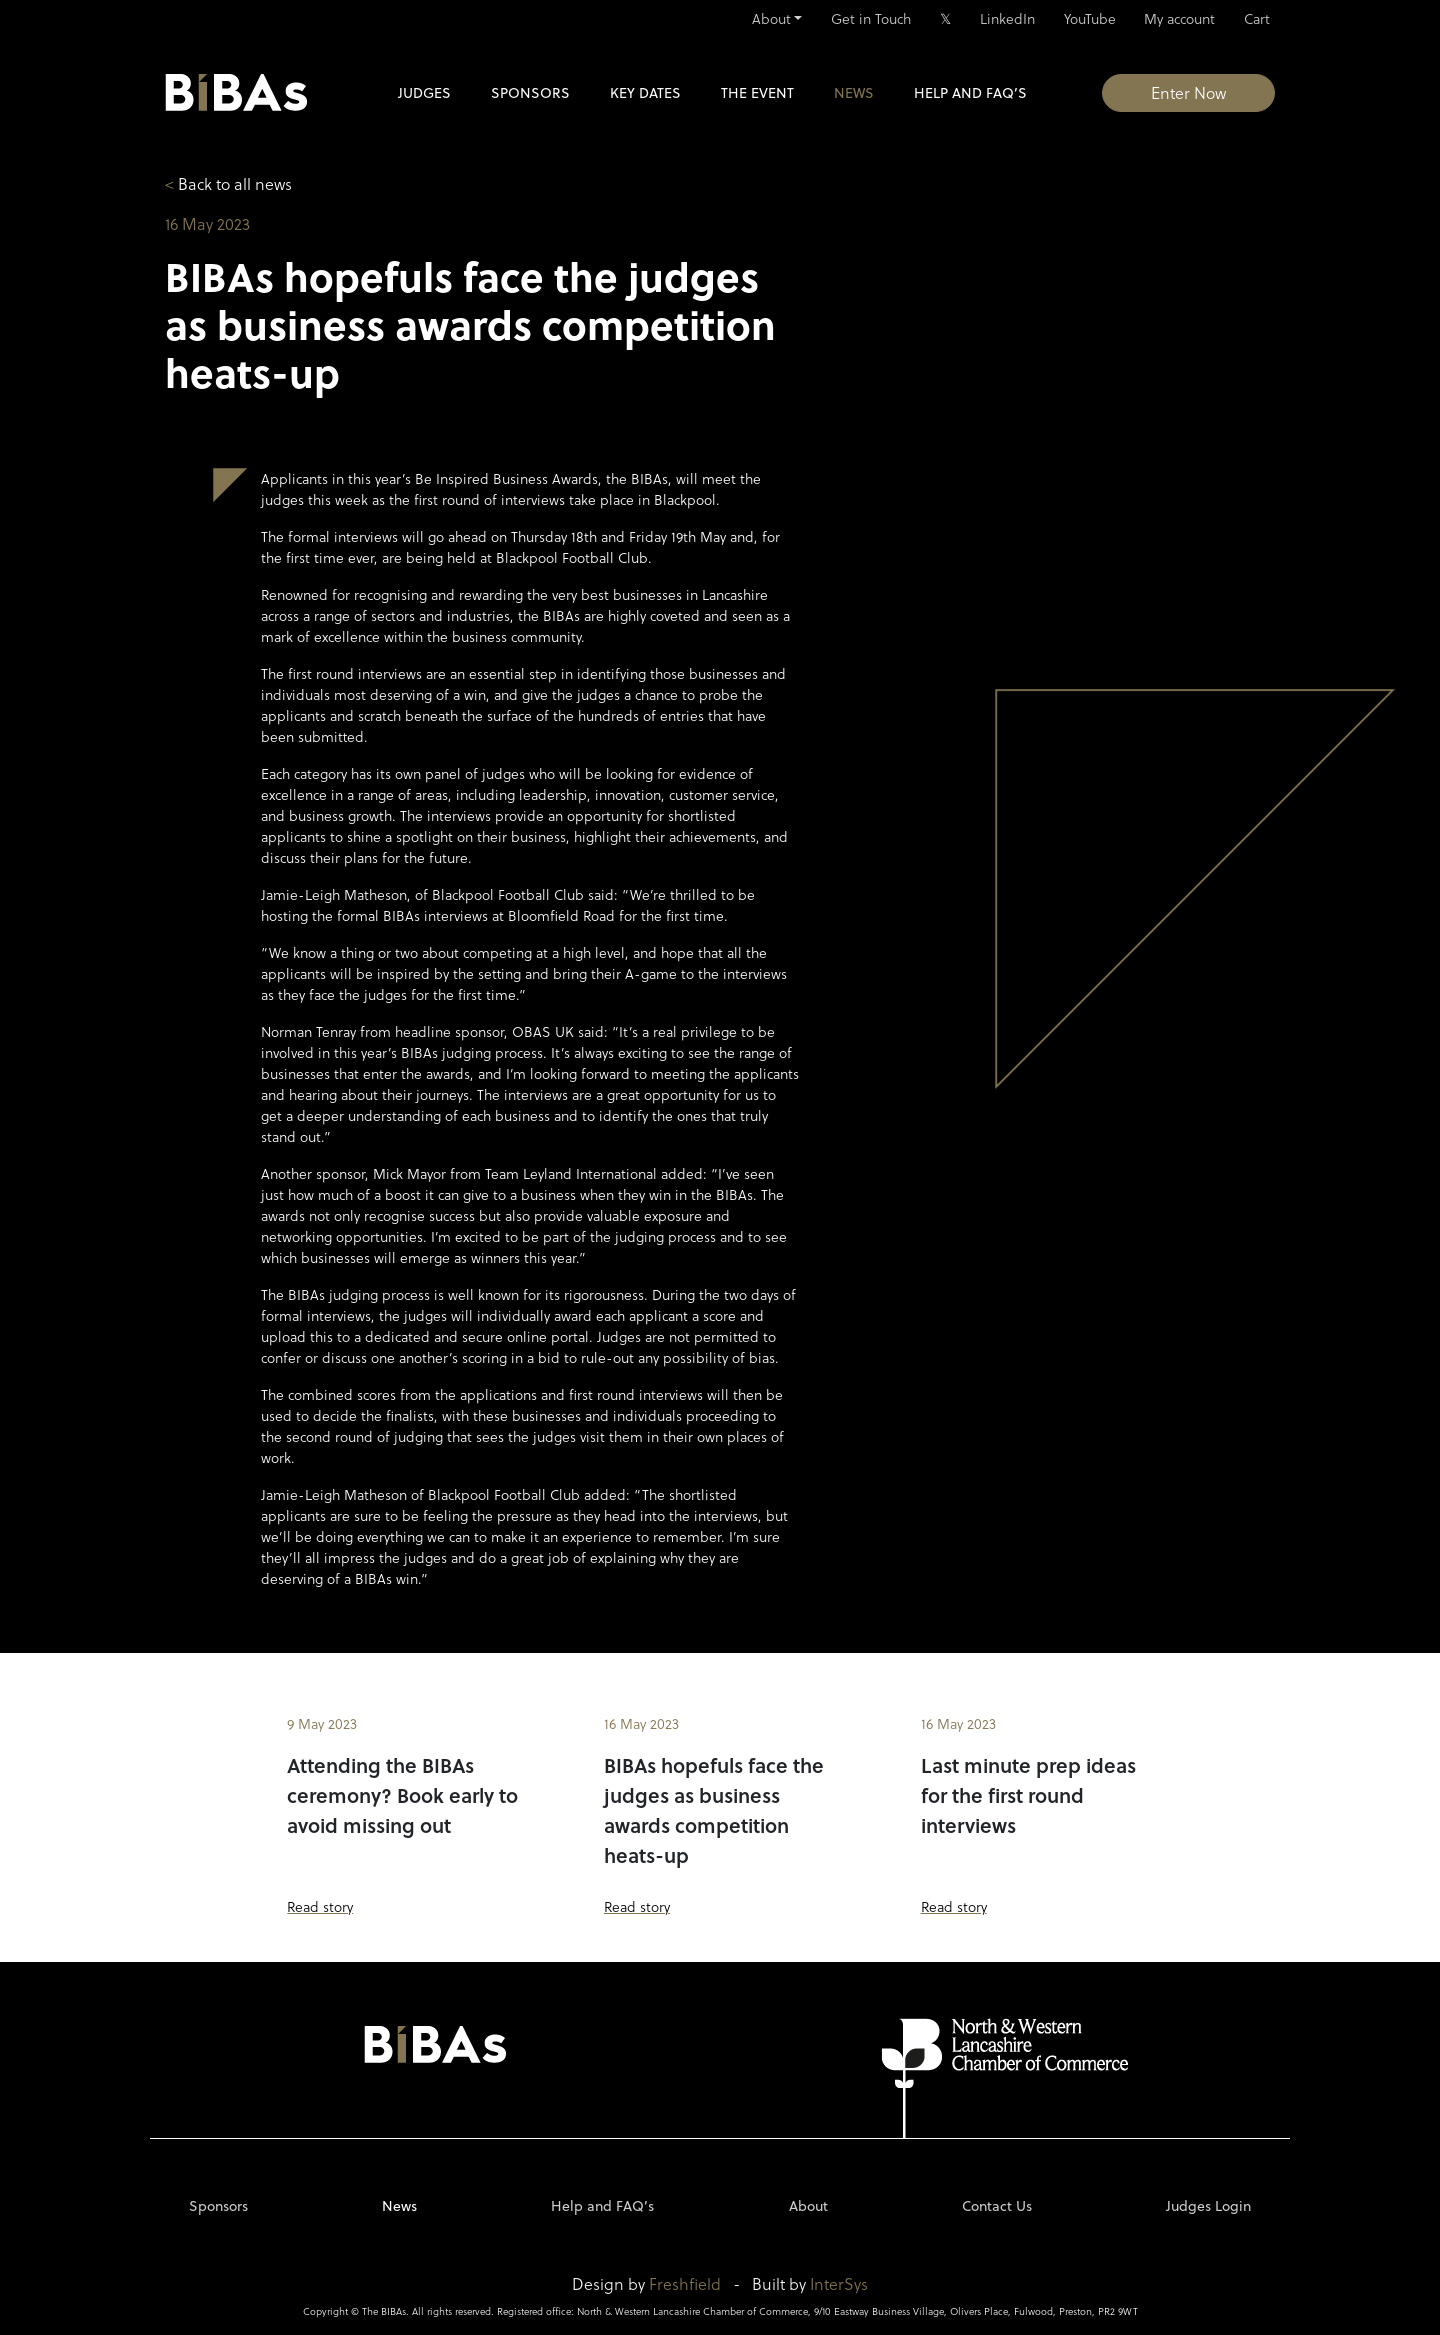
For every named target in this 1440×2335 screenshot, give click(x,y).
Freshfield (685, 2283)
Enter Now (1188, 92)
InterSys (839, 2283)
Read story (320, 1906)
